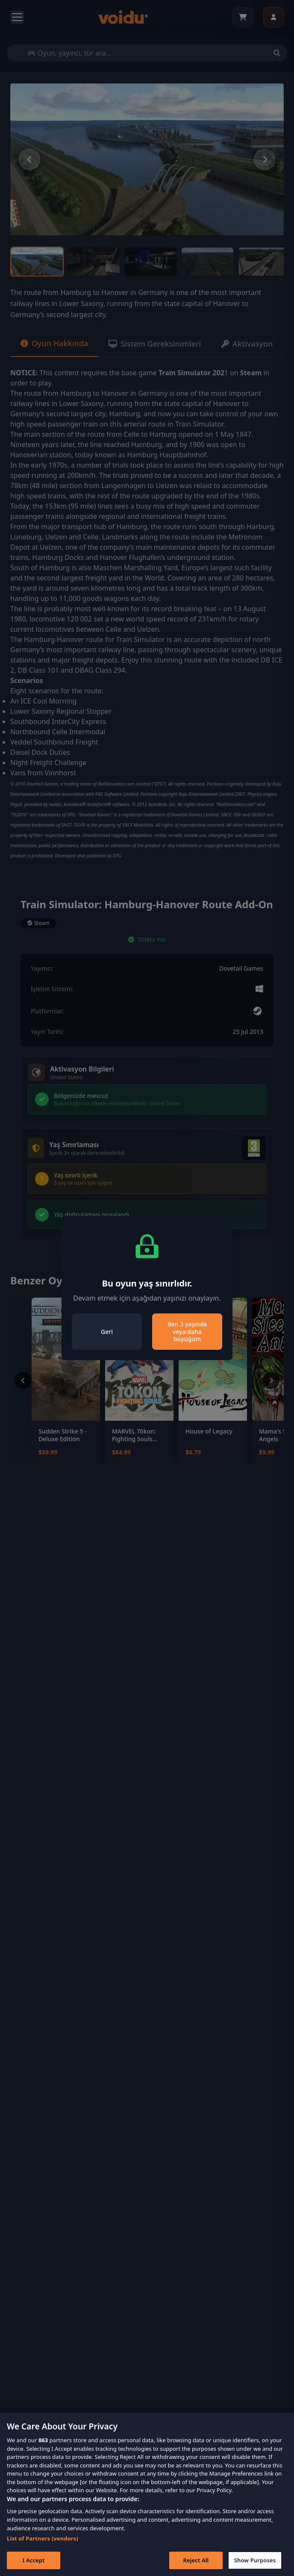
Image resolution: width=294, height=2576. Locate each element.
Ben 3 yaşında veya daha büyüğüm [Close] (187, 1331)
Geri (107, 1332)
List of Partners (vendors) (42, 2548)
